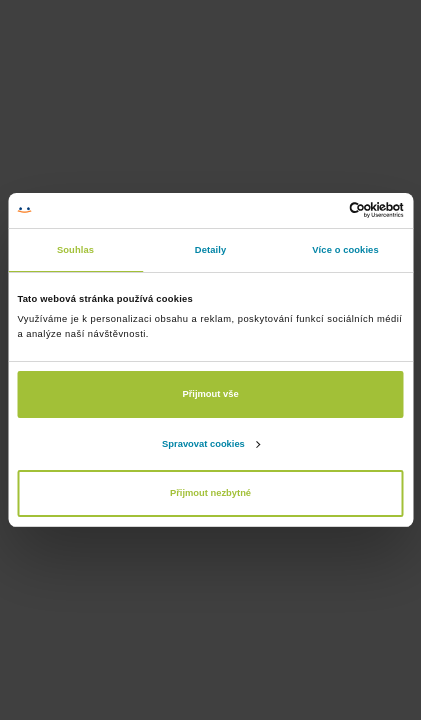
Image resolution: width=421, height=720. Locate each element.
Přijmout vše (210, 394)
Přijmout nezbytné (210, 493)
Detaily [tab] (210, 250)
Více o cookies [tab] (345, 250)
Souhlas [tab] (75, 250)
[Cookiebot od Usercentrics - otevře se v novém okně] (316, 210)
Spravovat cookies (211, 444)
